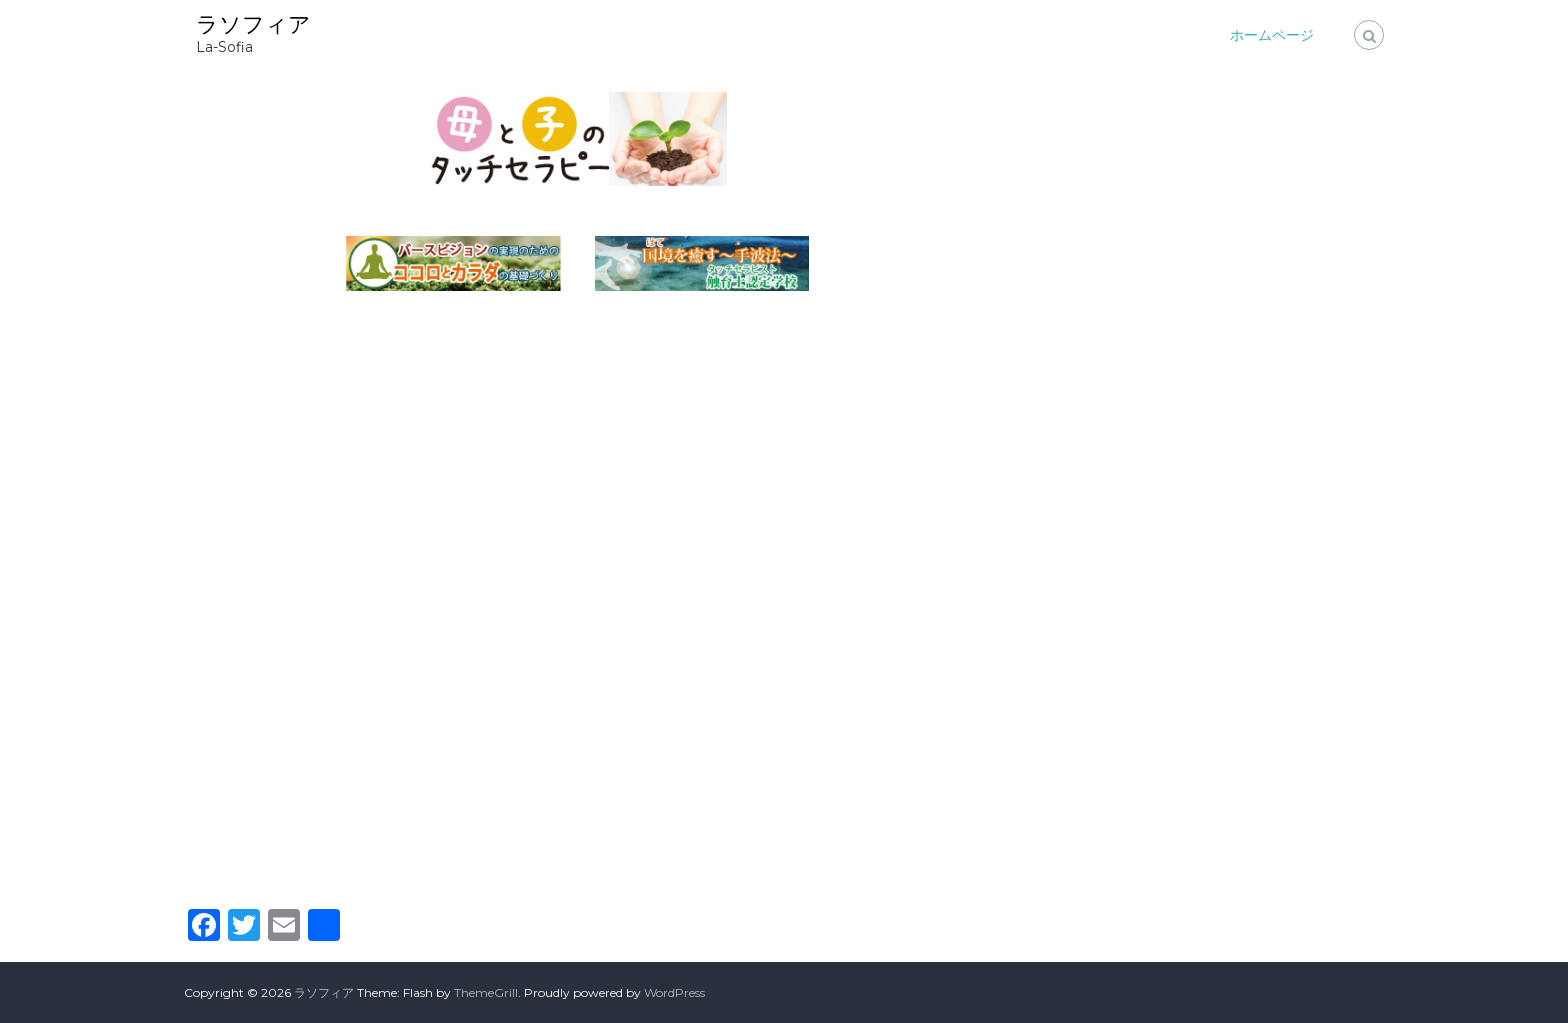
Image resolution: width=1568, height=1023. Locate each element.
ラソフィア (253, 24)
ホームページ (1272, 35)
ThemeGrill (486, 992)
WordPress (674, 992)
